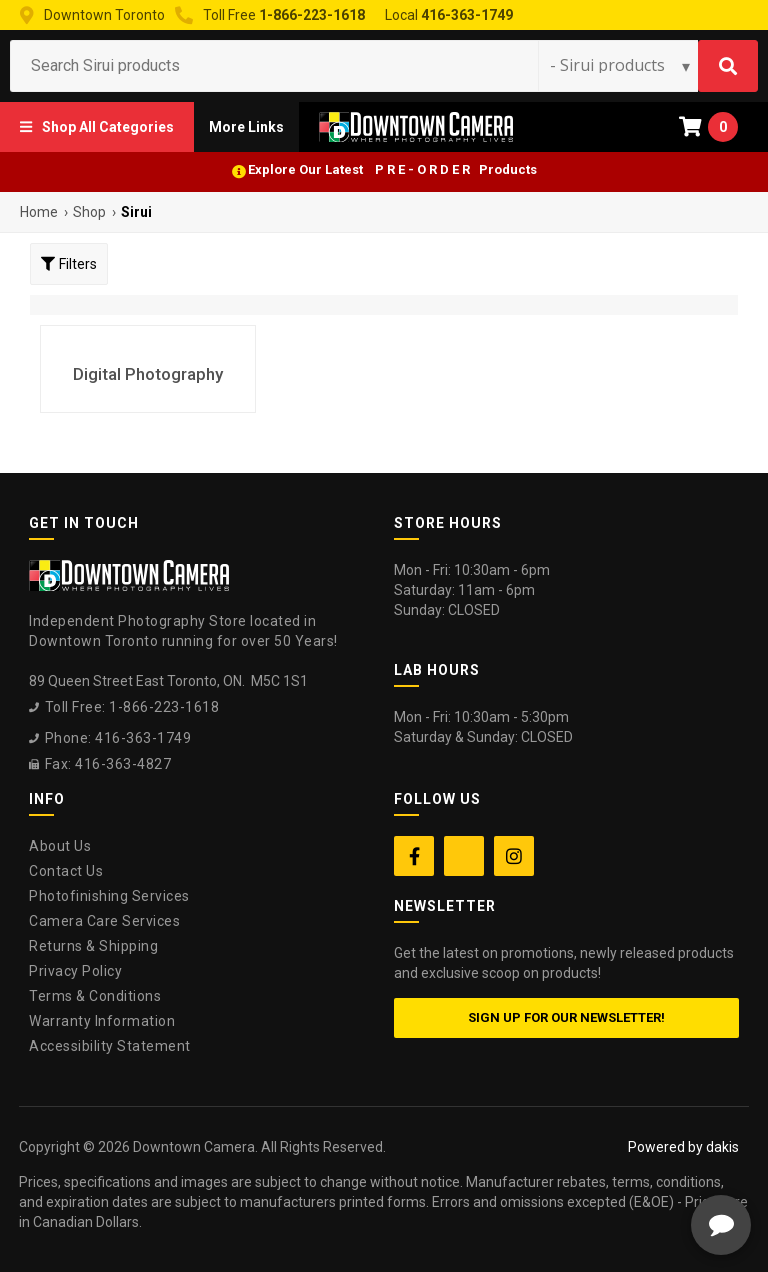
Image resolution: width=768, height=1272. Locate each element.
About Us (60, 846)
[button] (97, 127)
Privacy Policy (75, 971)
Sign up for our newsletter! (566, 1017)
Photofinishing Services (109, 896)
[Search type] (621, 65)
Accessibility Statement (110, 1046)
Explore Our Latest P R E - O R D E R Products (392, 169)
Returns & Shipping (93, 946)
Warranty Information (102, 1021)
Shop (89, 212)
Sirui (136, 212)
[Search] (728, 66)
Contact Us (66, 871)
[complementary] (623, 1162)
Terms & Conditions (95, 996)
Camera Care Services (104, 921)
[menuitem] (97, 127)
